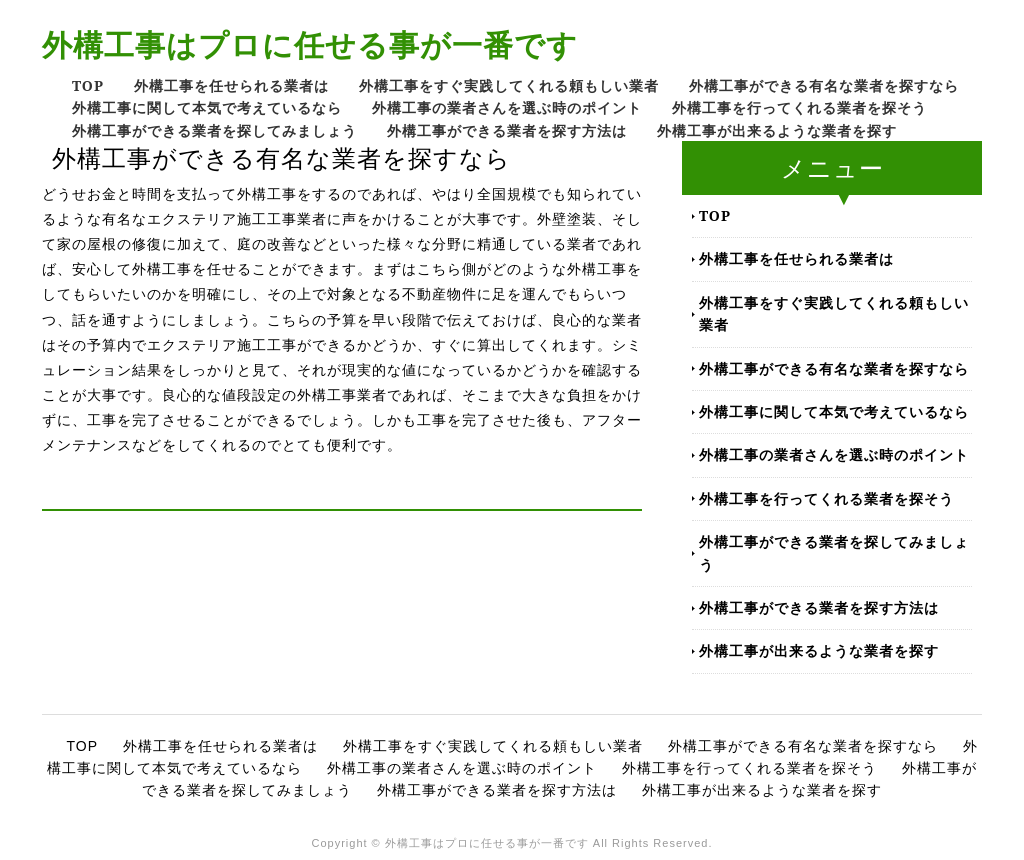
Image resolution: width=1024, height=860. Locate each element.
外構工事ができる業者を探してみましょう (214, 130)
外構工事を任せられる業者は (231, 85)
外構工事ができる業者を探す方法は (507, 130)
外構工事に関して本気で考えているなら (207, 107)
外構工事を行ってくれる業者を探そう (799, 107)
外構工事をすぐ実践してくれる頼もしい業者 (509, 85)
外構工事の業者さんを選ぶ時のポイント (507, 107)
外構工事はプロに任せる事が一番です (310, 44)
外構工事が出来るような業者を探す (777, 130)
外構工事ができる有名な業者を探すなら (824, 85)
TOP (88, 85)
